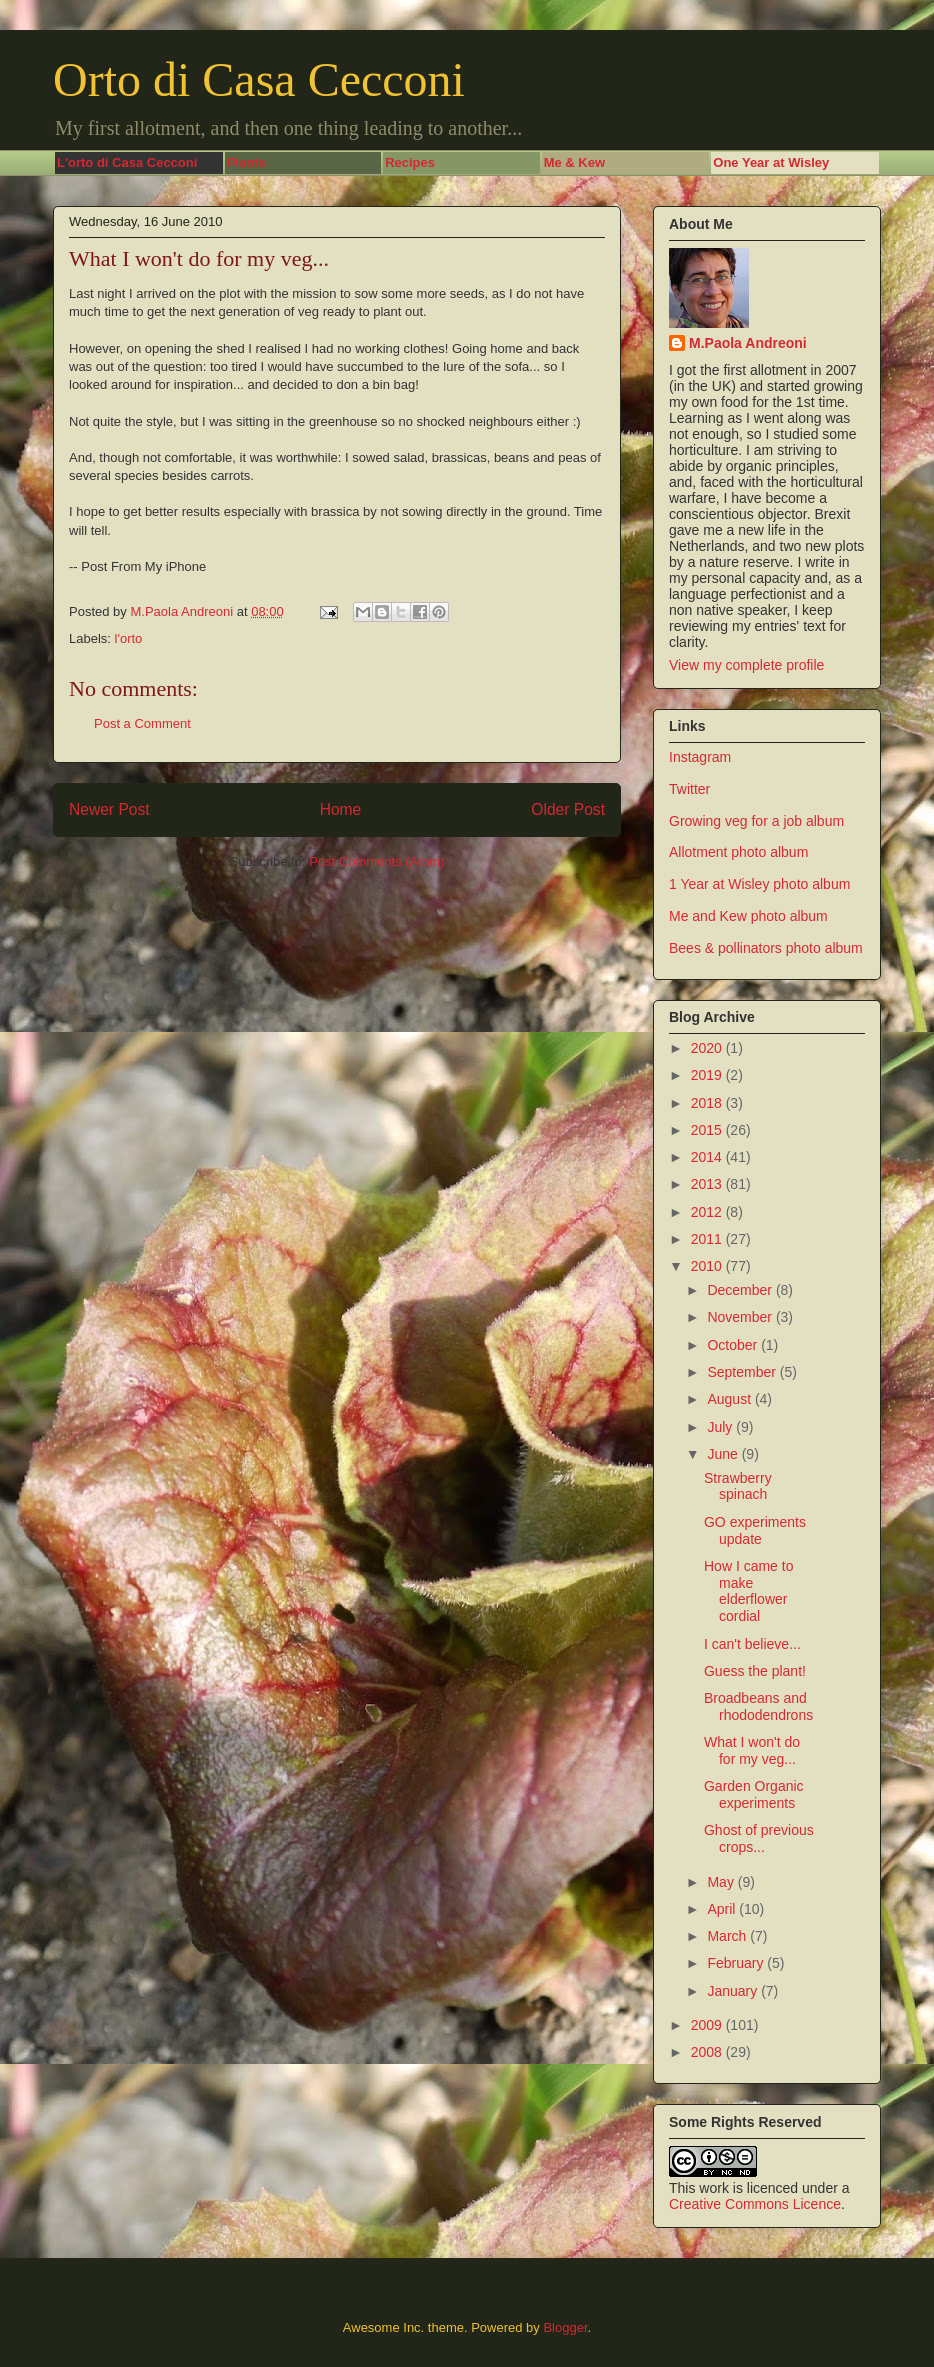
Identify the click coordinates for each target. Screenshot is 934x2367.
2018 (708, 1103)
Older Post (568, 809)
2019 (708, 1075)
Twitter (689, 789)
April (723, 1909)
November (741, 1317)
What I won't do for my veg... (752, 1750)
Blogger (565, 2327)
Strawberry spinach (738, 1486)
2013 (708, 1184)
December (741, 1290)
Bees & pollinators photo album (766, 948)
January (734, 1991)
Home (341, 809)
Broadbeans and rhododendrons (758, 1706)
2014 (708, 1157)
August (730, 1399)
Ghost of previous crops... (759, 1838)
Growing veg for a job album (756, 821)
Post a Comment (142, 723)
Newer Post (109, 809)
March (728, 1936)
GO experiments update (755, 1530)
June (724, 1454)
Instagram (700, 757)
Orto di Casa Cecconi (259, 79)
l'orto (129, 638)
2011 (708, 1239)
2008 (708, 2052)
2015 (708, 1130)
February (737, 1963)
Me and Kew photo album (748, 916)
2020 (708, 1048)
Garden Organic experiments (754, 1794)
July (721, 1427)
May (722, 1882)
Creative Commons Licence (755, 2204)
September (743, 1372)
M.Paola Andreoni (748, 343)
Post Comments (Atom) (376, 861)
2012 (708, 1212)
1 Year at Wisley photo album (759, 884)
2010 (708, 1266)
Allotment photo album (738, 852)
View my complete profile (746, 665)
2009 (708, 2025)
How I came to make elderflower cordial (748, 1591)
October (734, 1345)
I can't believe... (752, 1644)
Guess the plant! (755, 1671)
